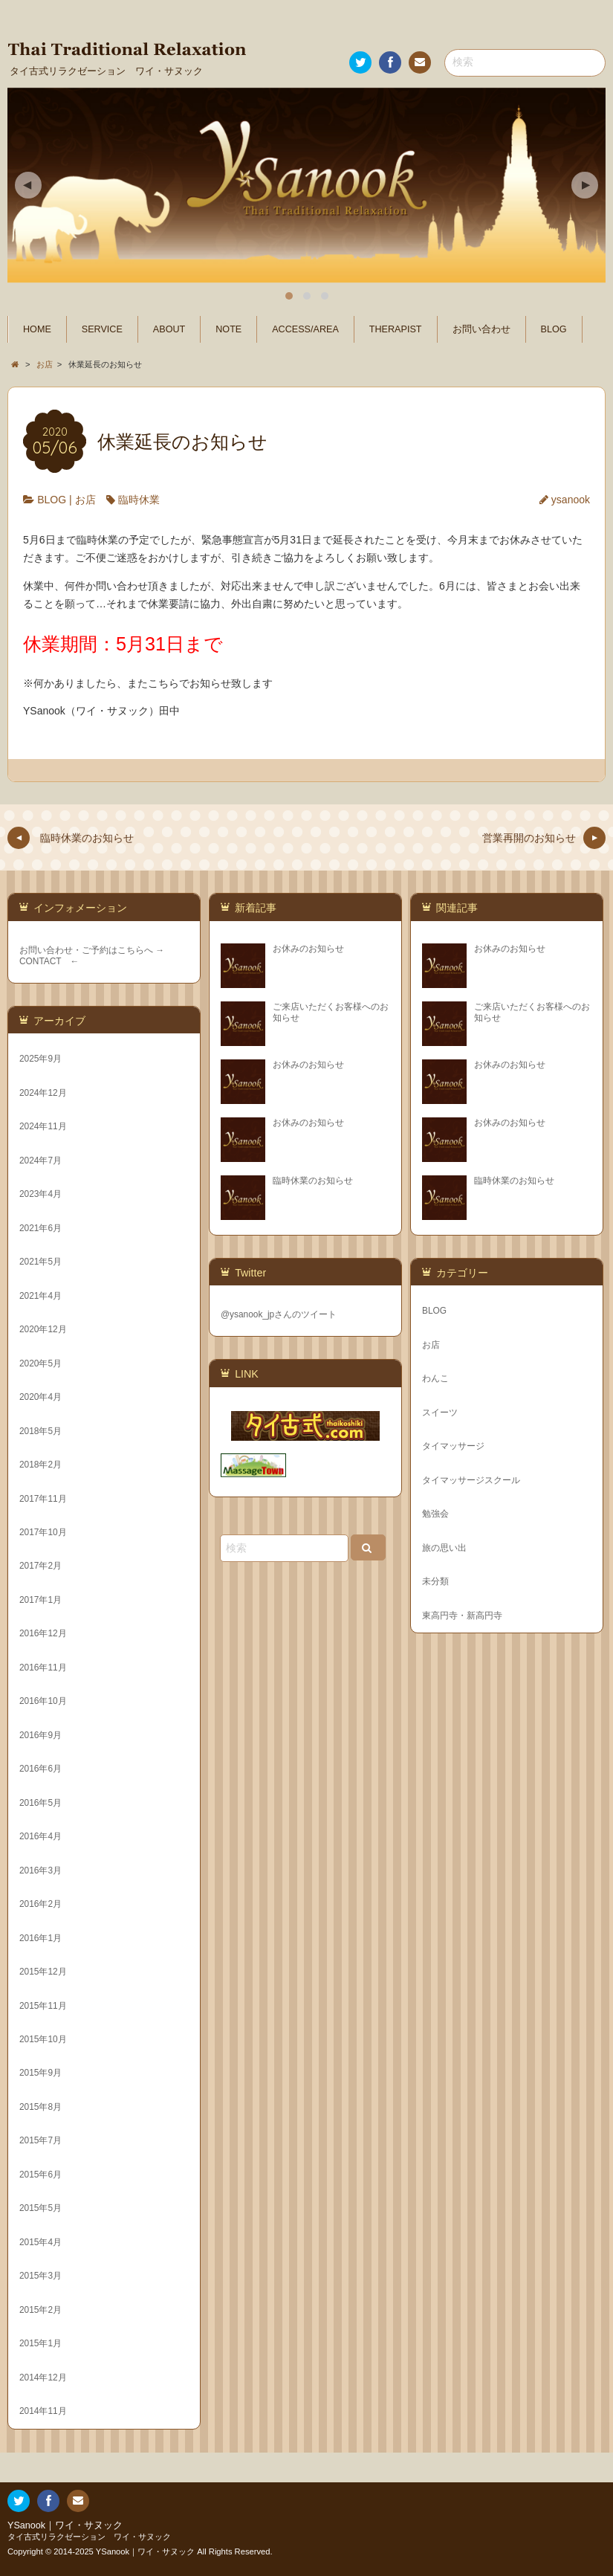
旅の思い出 (444, 1548)
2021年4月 (40, 1296)
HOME (37, 329)
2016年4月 (40, 1836)
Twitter (359, 65)
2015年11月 (43, 2006)
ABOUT (169, 329)
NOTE (228, 329)
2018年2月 (40, 1464)
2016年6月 (40, 1768)
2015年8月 (40, 2107)
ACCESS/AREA (305, 329)
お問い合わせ (419, 65)
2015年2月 (40, 2310)
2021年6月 (40, 1228)
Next (584, 185)
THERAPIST (395, 329)
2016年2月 (40, 1904)
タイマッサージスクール (471, 1480)
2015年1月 (40, 2343)
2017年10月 (43, 1532)
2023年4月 (40, 1194)
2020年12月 (43, 1329)
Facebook (389, 65)
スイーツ (440, 1412)
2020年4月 (40, 1397)
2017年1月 (40, 1600)
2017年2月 (40, 1565)
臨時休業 (139, 500)
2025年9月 (40, 1058)
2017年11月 (43, 1499)
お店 (85, 500)
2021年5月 (40, 1261)
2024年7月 (40, 1160)
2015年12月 (43, 1971)
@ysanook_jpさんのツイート (279, 1314)
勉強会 (435, 1513)
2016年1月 (40, 1938)
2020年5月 (40, 1363)
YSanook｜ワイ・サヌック (65, 2525)
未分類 (435, 1581)
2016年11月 (43, 1667)
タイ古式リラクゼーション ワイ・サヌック (89, 2536)
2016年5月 (40, 1803)
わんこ (435, 1378)
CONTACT (40, 961)
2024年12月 (43, 1093)
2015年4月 (40, 2242)
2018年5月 (40, 1431)
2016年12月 (43, 1633)
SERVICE (102, 329)
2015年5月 (40, 2208)
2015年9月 (40, 2072)
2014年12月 (43, 2377)
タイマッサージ (453, 1446)
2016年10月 (43, 1701)
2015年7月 (40, 2140)
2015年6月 (40, 2174)
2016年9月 (40, 1735)
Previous (28, 185)
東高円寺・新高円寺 (462, 1615)
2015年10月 (43, 2039)
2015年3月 (40, 2275)
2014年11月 (43, 2411)
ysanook (570, 500)
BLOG (554, 329)
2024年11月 (43, 1126)
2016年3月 (40, 1870)
